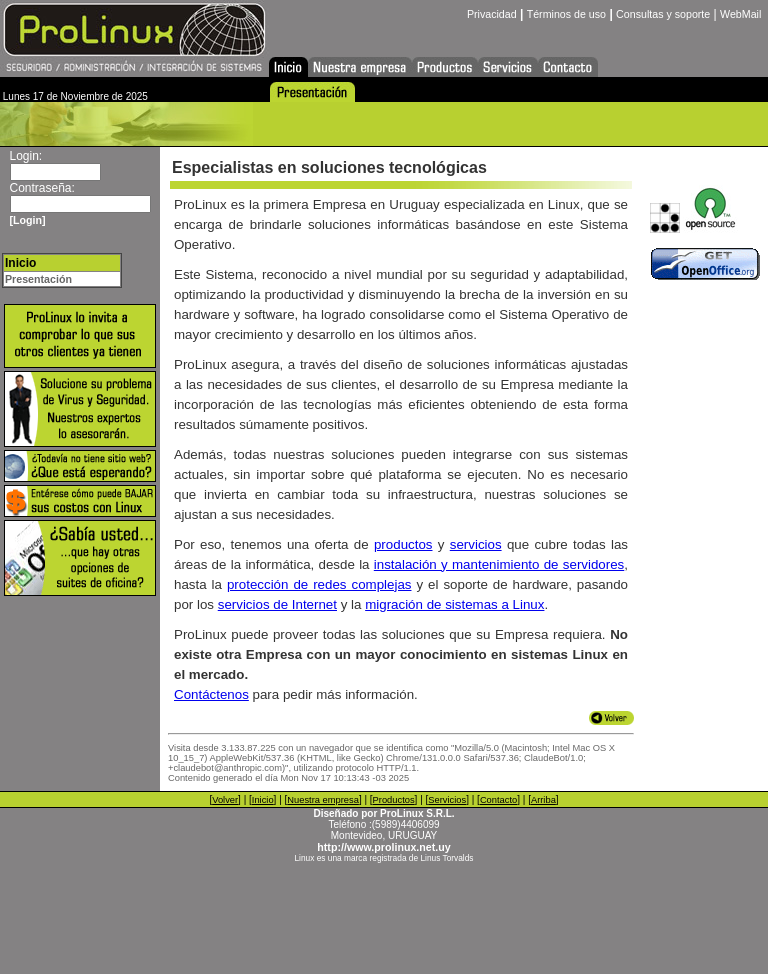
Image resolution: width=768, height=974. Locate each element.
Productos (394, 800)
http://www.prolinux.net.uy (383, 847)
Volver (225, 800)
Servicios (447, 800)
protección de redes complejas (319, 584)
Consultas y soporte (663, 14)
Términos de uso (566, 14)
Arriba (543, 800)
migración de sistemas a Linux (454, 604)
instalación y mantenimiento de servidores (499, 564)
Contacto (498, 800)
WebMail (740, 14)
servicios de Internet (277, 604)
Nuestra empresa (323, 800)
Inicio (263, 800)
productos (403, 544)
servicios (476, 544)
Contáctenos (211, 694)
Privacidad (492, 14)
